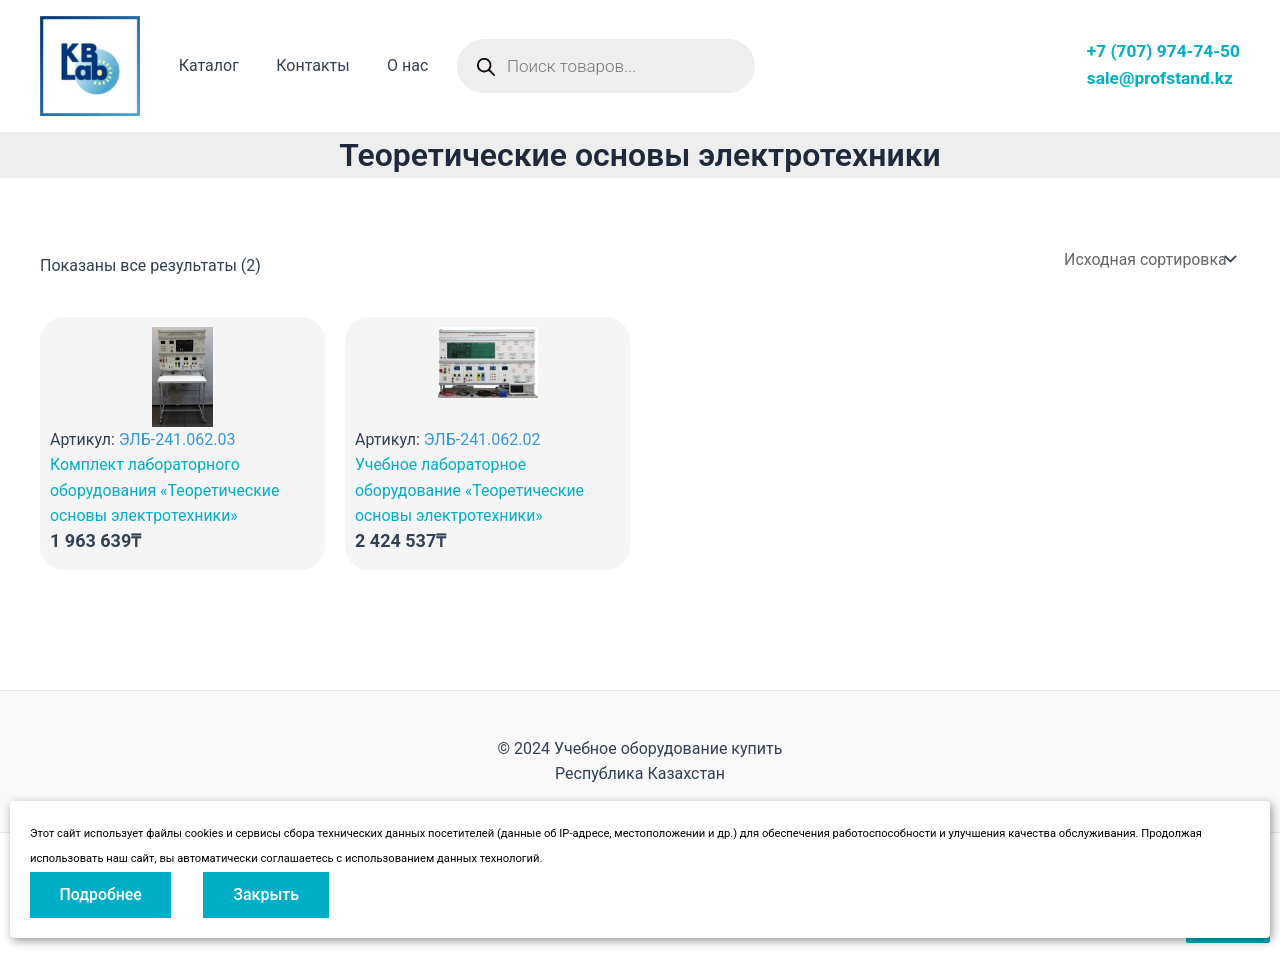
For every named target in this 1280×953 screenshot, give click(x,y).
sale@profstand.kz (1160, 78)
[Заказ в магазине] (1147, 259)
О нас (394, 65)
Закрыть (268, 894)
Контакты (304, 65)
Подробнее (101, 894)
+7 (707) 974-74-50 (1163, 51)
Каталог (206, 65)
